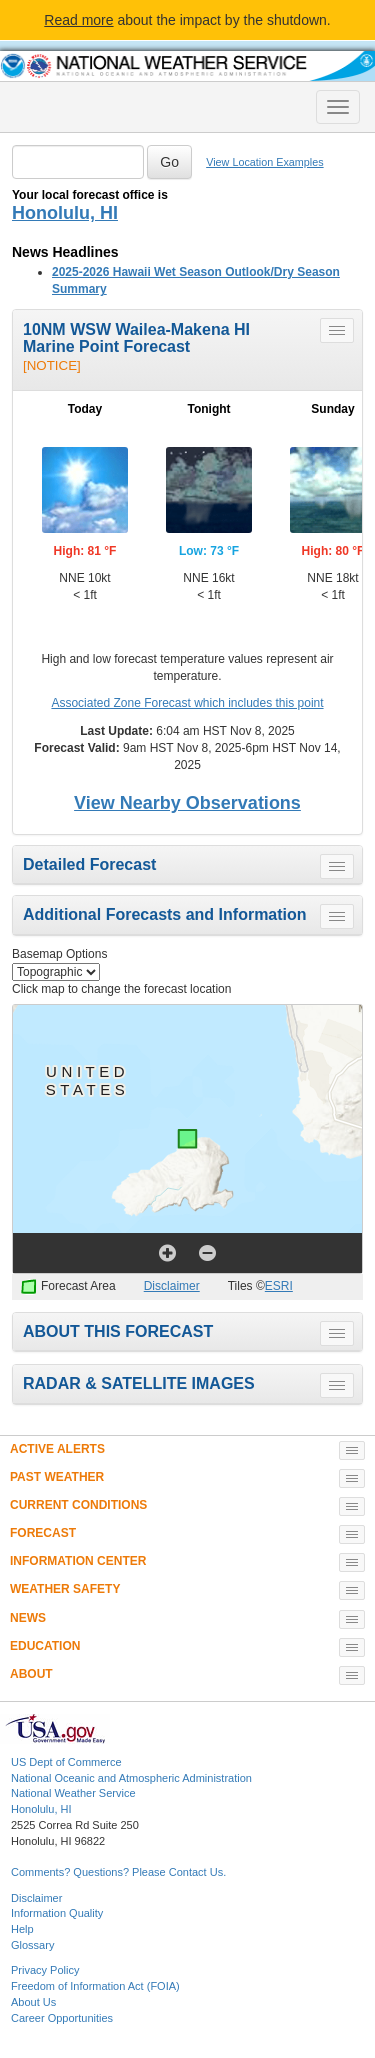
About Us (33, 2002)
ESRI (279, 1286)
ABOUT (31, 1674)
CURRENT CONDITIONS (78, 1505)
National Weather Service (73, 1793)
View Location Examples (264, 162)
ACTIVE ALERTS (57, 1449)
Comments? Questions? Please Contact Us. (118, 1872)
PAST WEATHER (57, 1477)
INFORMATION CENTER (78, 1561)
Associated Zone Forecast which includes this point (187, 703)
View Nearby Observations (187, 803)
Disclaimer (172, 1286)
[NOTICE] (52, 365)
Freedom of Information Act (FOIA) (95, 1986)
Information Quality (57, 1913)
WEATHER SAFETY (65, 1589)
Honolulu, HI (65, 213)
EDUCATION (45, 1646)
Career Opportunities (62, 2018)
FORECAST (43, 1533)
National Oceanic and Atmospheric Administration (131, 1778)
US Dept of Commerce (66, 1762)
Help (22, 1929)
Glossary (32, 1945)
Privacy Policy (45, 1970)
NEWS (28, 1618)
